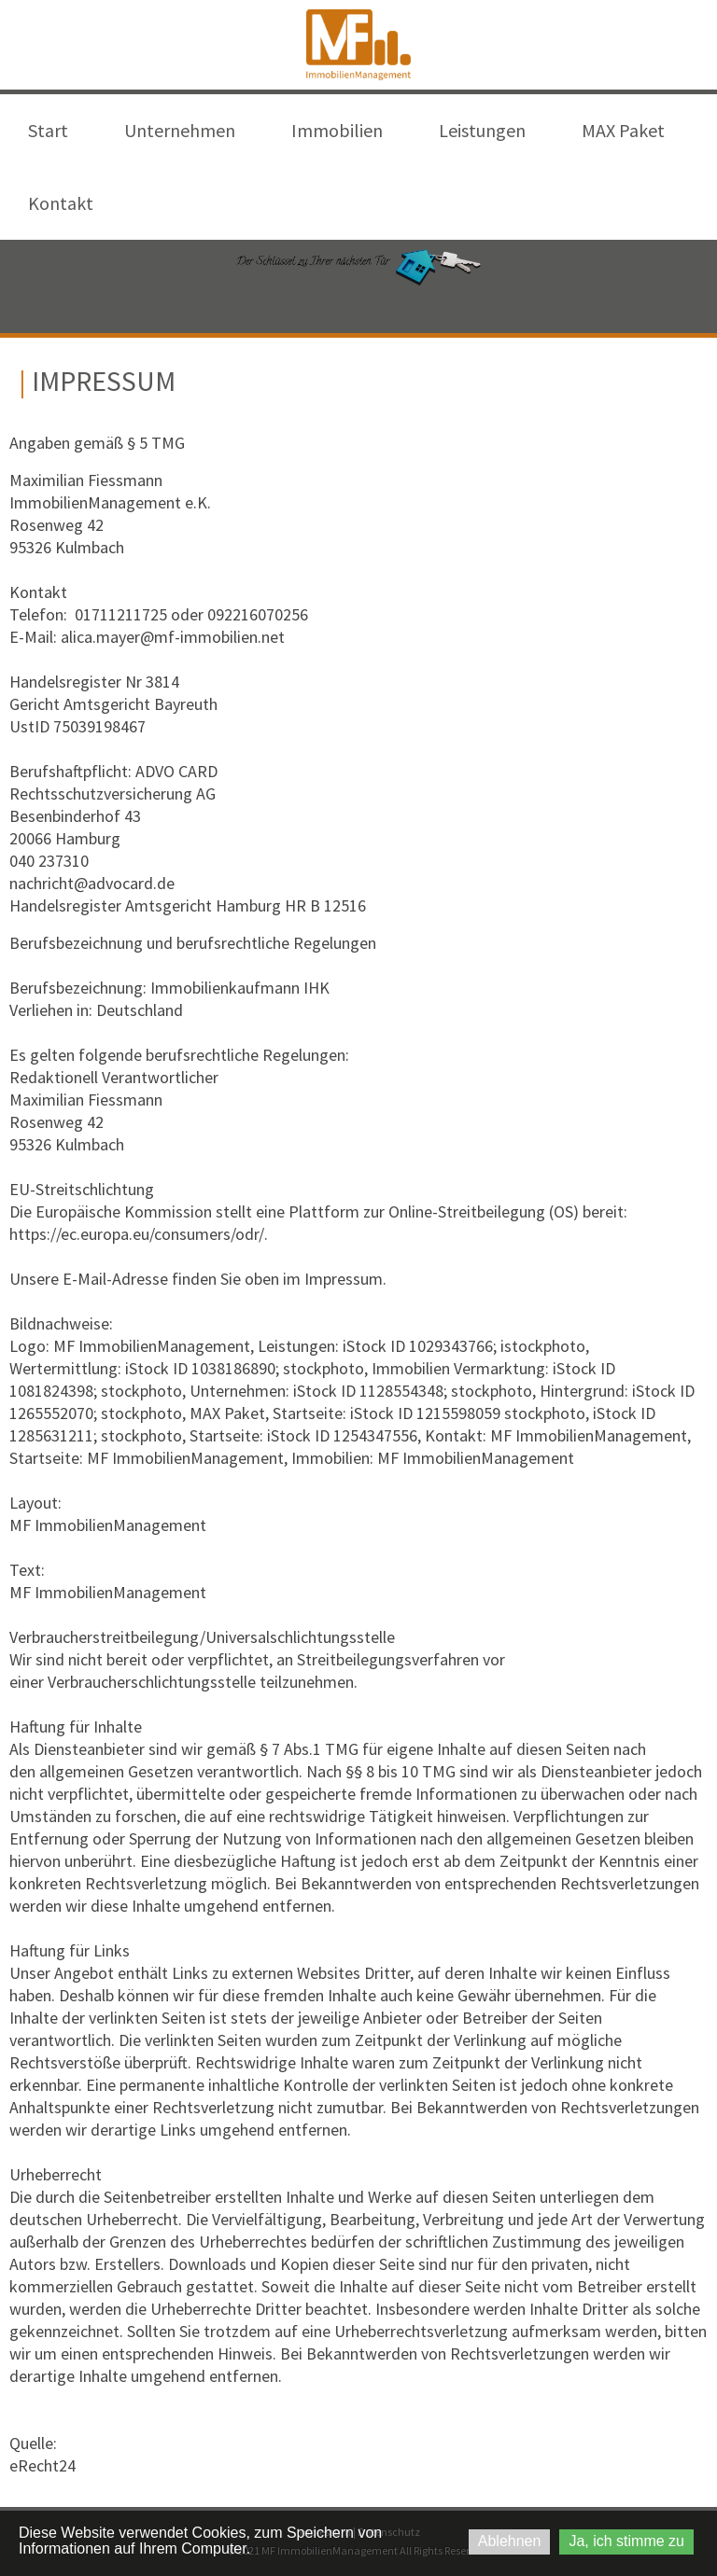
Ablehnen (509, 2541)
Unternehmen (179, 130)
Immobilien (337, 130)
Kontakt (60, 203)
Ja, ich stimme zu (626, 2541)
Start (48, 130)
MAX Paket (623, 130)
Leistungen (482, 130)
